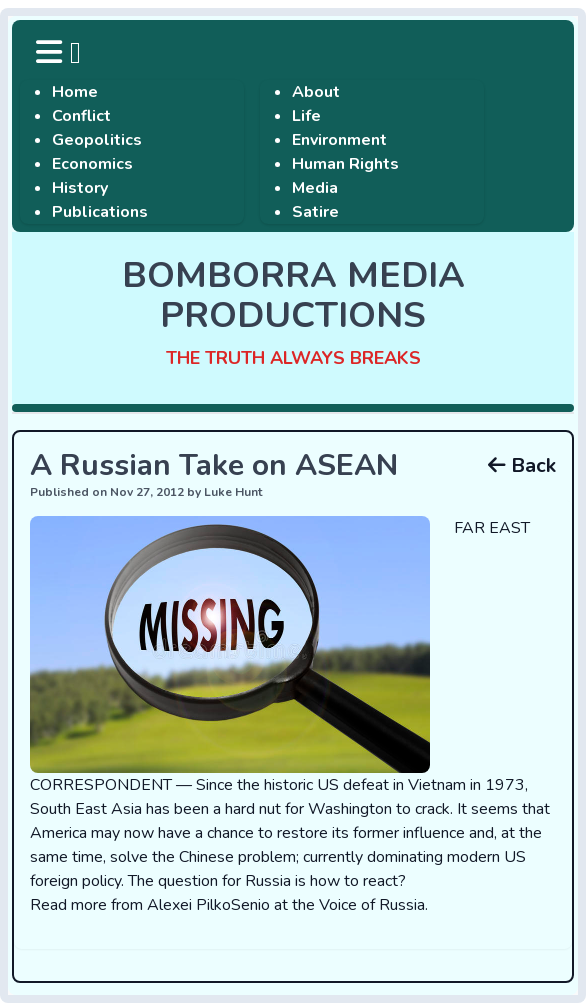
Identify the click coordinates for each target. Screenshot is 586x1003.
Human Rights (345, 164)
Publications (100, 212)
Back (522, 465)
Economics (92, 164)
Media (315, 188)
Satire (315, 212)
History (80, 188)
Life (306, 116)
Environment (339, 140)
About (316, 92)
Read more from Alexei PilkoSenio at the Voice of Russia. (229, 905)
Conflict (81, 116)
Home (75, 92)
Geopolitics (97, 140)
